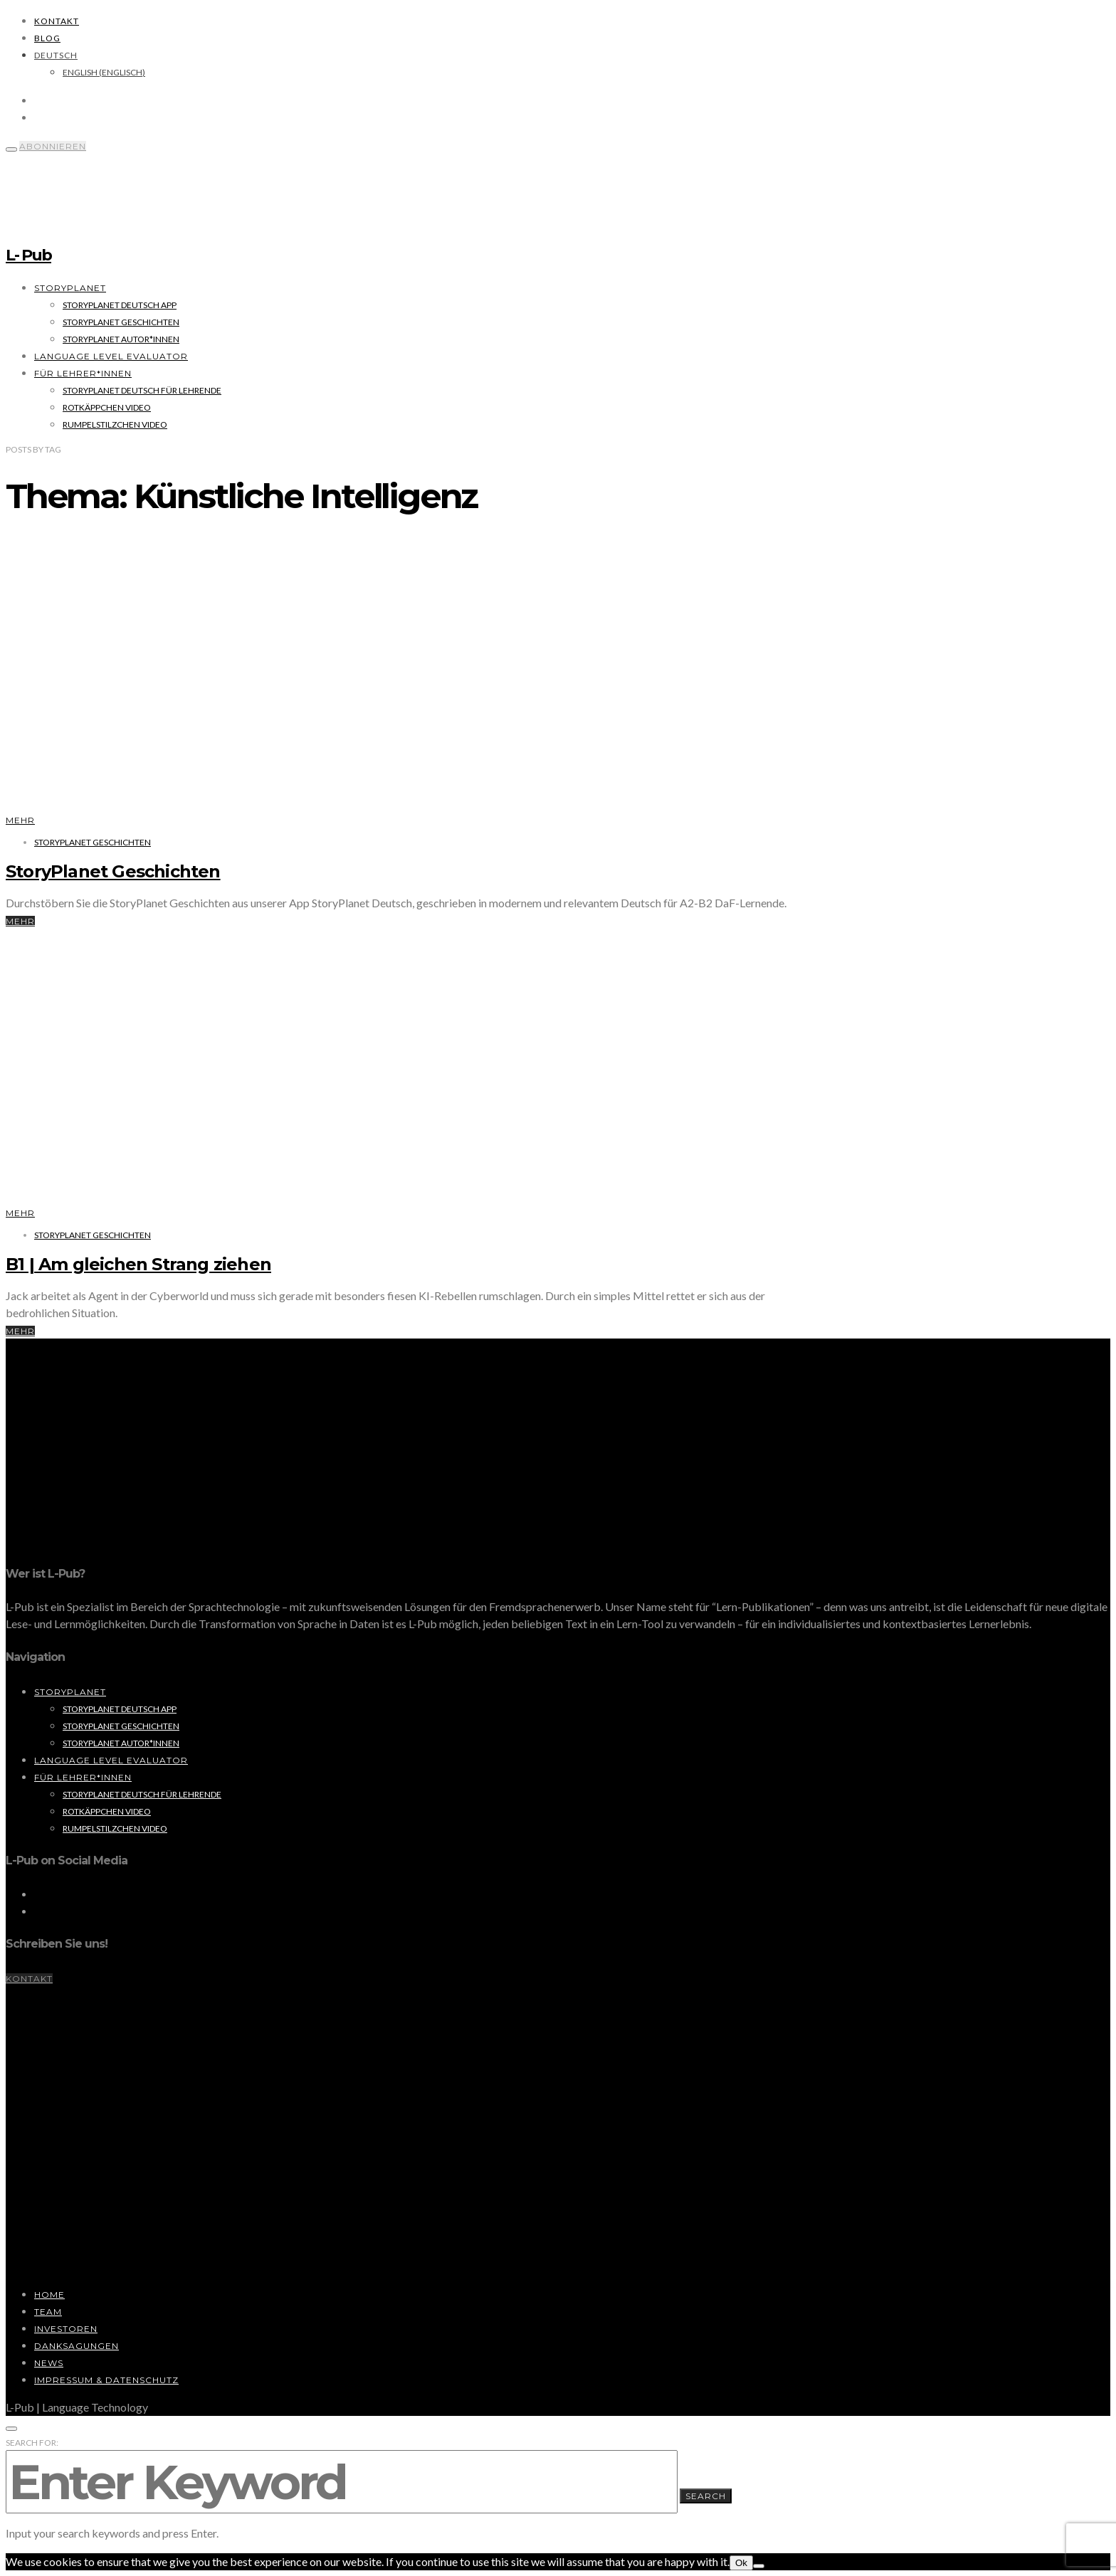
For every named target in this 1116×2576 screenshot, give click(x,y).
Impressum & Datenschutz (106, 2380)
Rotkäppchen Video (107, 407)
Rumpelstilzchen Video (115, 424)
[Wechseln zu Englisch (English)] (104, 72)
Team (48, 2311)
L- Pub (28, 255)
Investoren (66, 2328)
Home (49, 2294)
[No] (758, 2566)
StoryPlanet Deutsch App (120, 305)
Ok (741, 2562)
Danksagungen (76, 2345)
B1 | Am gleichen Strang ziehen (138, 1264)
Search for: (32, 2442)
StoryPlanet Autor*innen (121, 339)
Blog (47, 38)
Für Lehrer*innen (83, 373)
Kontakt (56, 21)
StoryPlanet (70, 288)
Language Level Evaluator (111, 356)
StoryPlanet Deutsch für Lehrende (142, 390)
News (48, 2363)
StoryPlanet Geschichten (121, 322)
